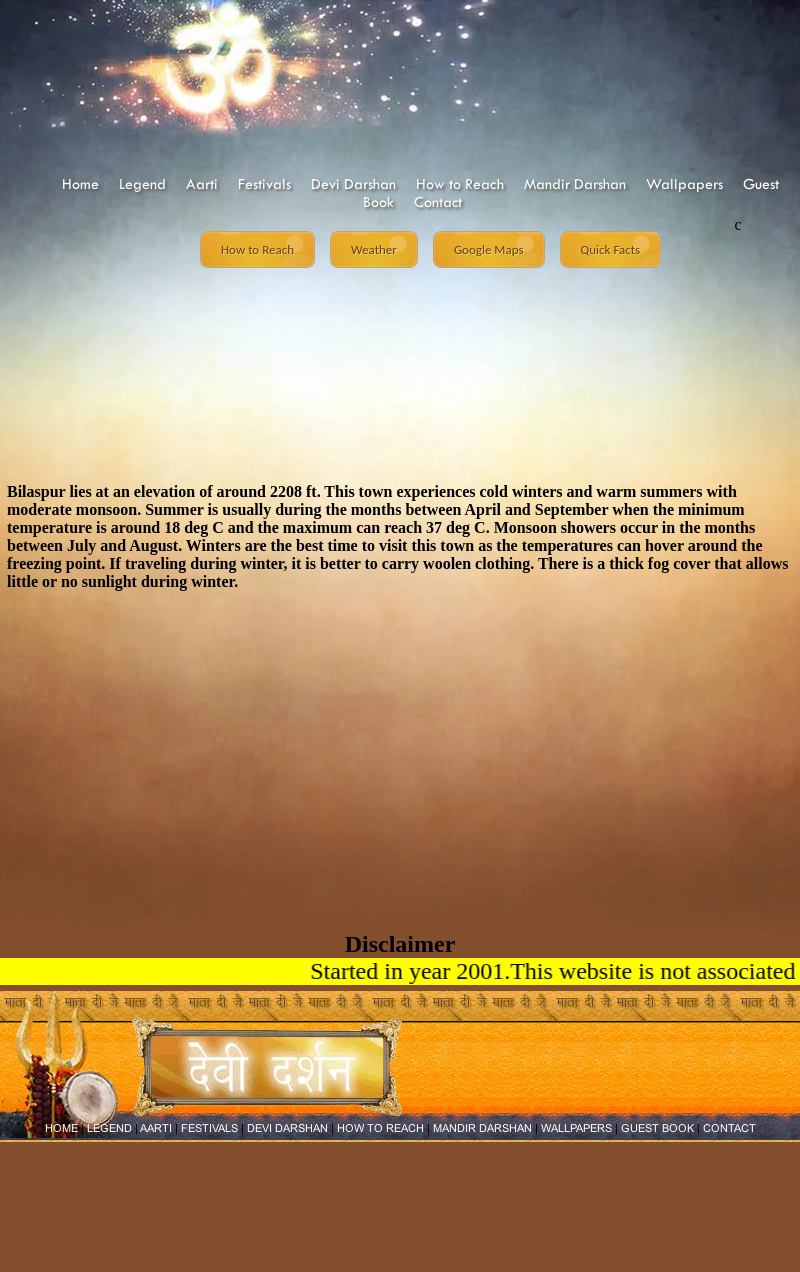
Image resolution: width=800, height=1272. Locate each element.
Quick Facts (611, 249)
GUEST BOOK (657, 1128)
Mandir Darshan (575, 184)
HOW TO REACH (380, 1128)
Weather (374, 249)
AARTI (156, 1128)
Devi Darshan (353, 184)
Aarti (202, 184)
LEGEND (109, 1128)
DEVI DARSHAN (287, 1128)
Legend (142, 184)
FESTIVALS (209, 1128)
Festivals (264, 184)
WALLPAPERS (576, 1128)
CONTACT (729, 1128)
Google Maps (489, 249)
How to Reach (460, 184)
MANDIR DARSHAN (482, 1128)
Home (80, 184)
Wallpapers (684, 184)
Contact (438, 202)
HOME (61, 1128)
